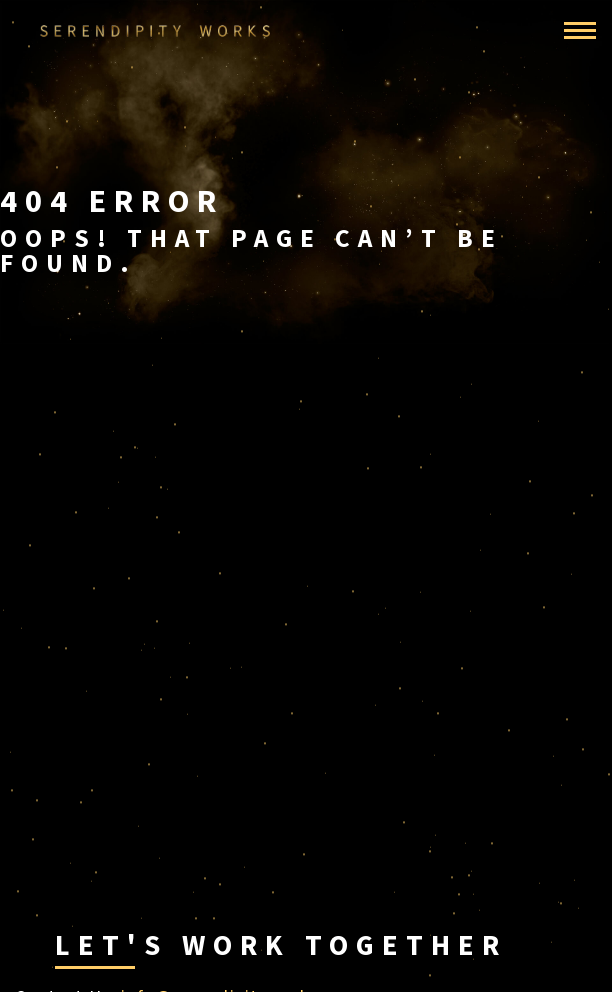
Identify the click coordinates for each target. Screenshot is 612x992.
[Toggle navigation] (580, 31)
